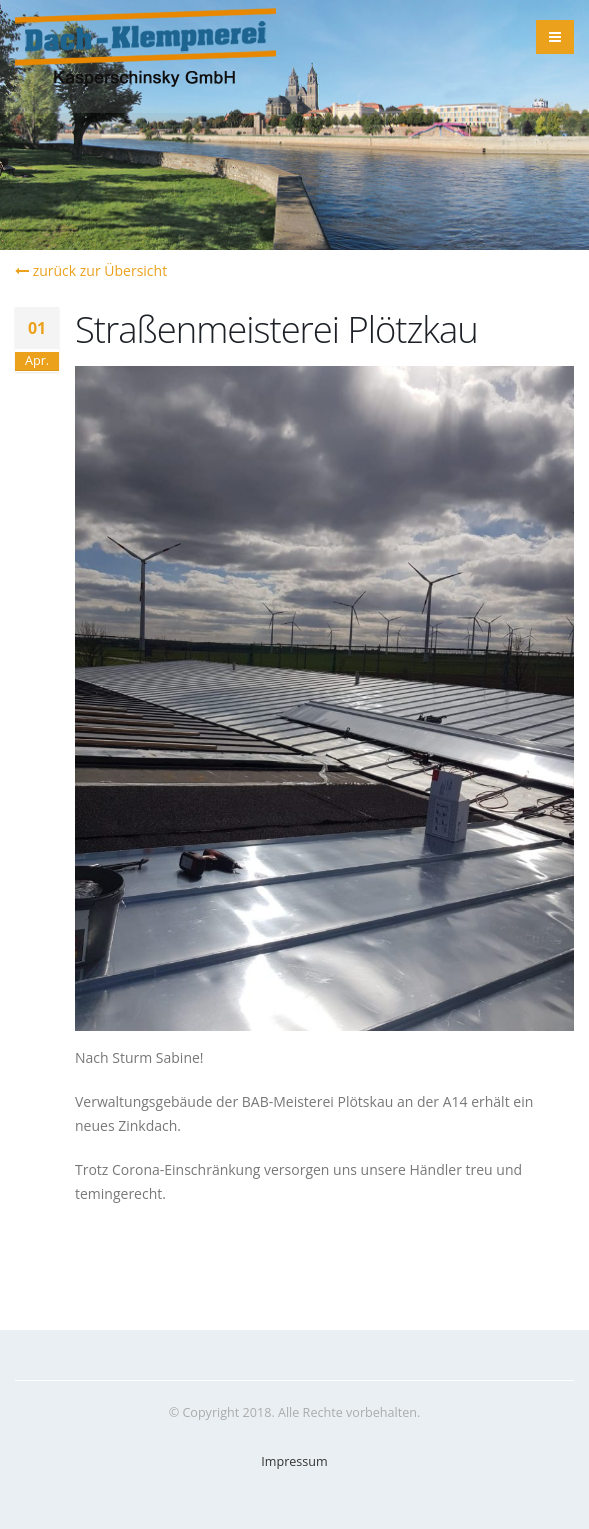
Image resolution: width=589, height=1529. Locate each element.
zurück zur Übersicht (91, 270)
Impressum (294, 1461)
